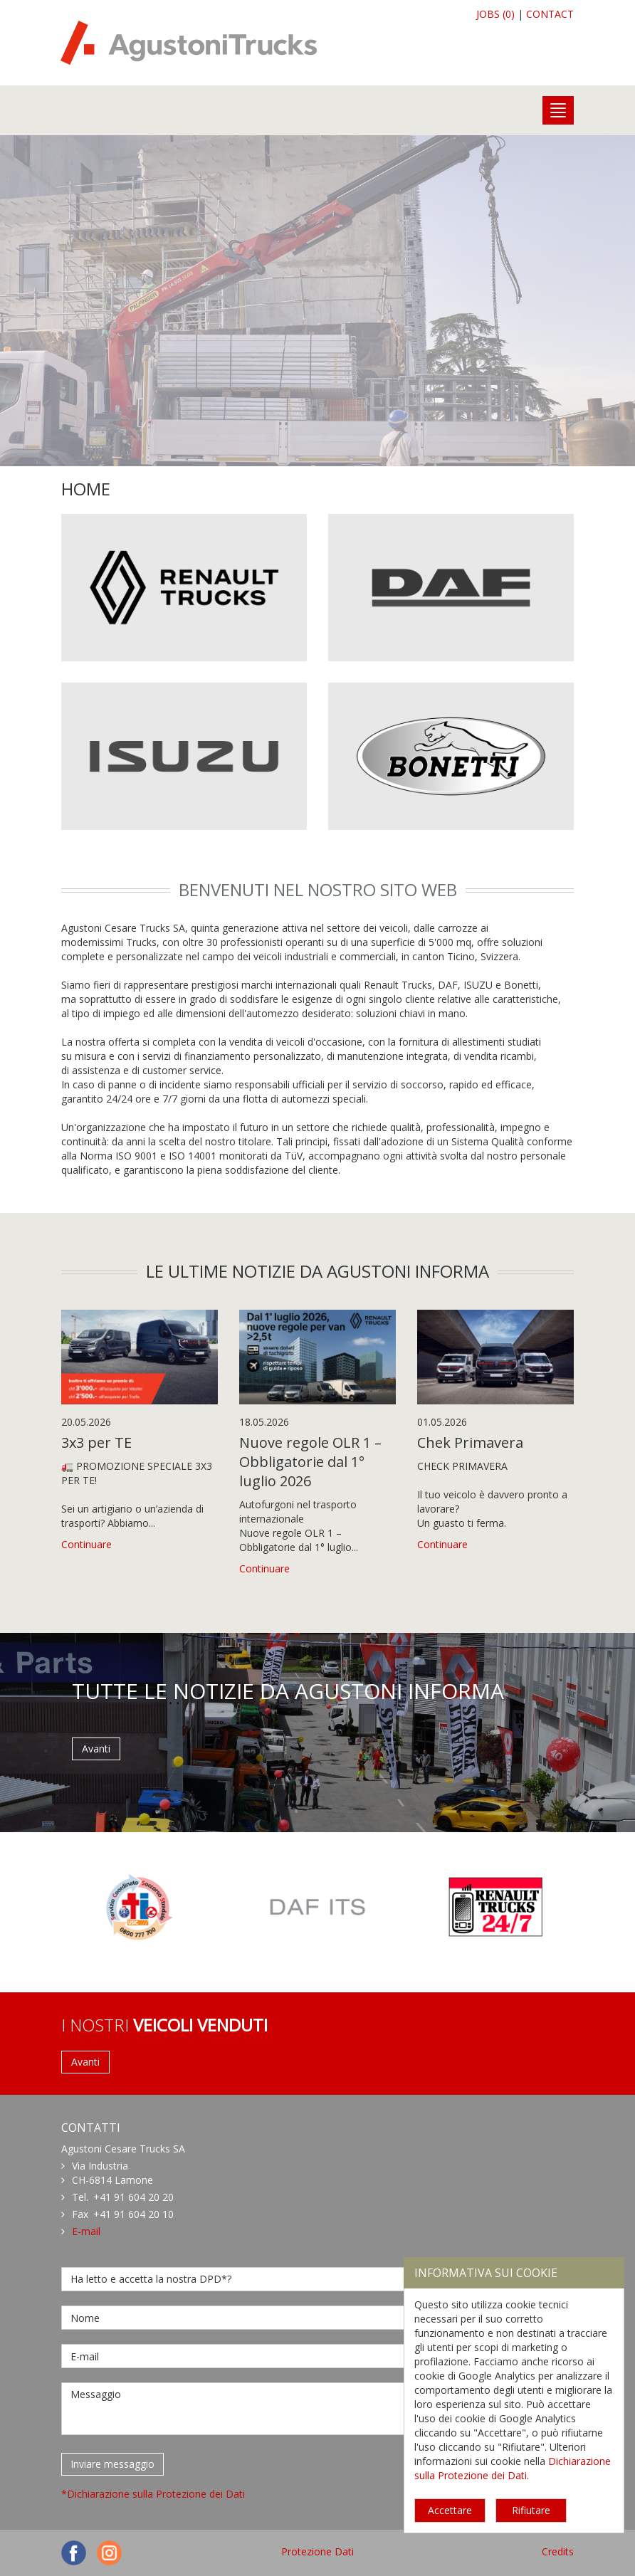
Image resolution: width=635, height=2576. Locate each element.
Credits (558, 2551)
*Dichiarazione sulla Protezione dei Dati (153, 2494)
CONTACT (550, 14)
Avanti (96, 1748)
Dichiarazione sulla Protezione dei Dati (512, 2468)
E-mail (86, 2231)
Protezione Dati (317, 2551)
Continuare (86, 1544)
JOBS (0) (495, 14)
